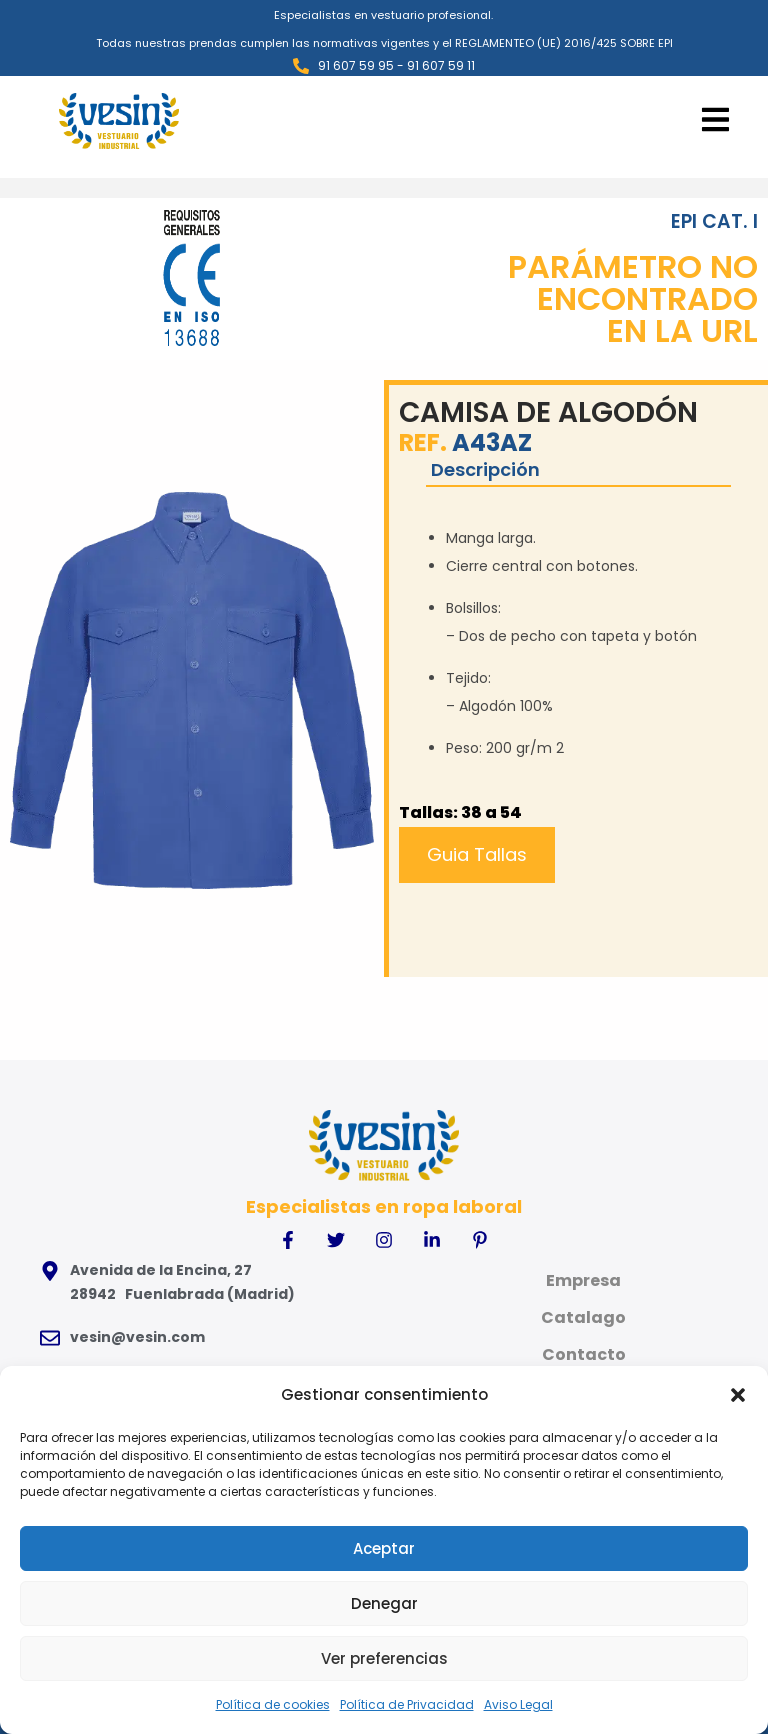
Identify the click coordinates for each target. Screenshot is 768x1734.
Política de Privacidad (407, 1704)
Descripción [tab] (483, 468)
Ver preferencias (384, 1658)
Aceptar (384, 1548)
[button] (738, 1395)
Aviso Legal (518, 1704)
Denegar (384, 1603)
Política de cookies (273, 1704)
